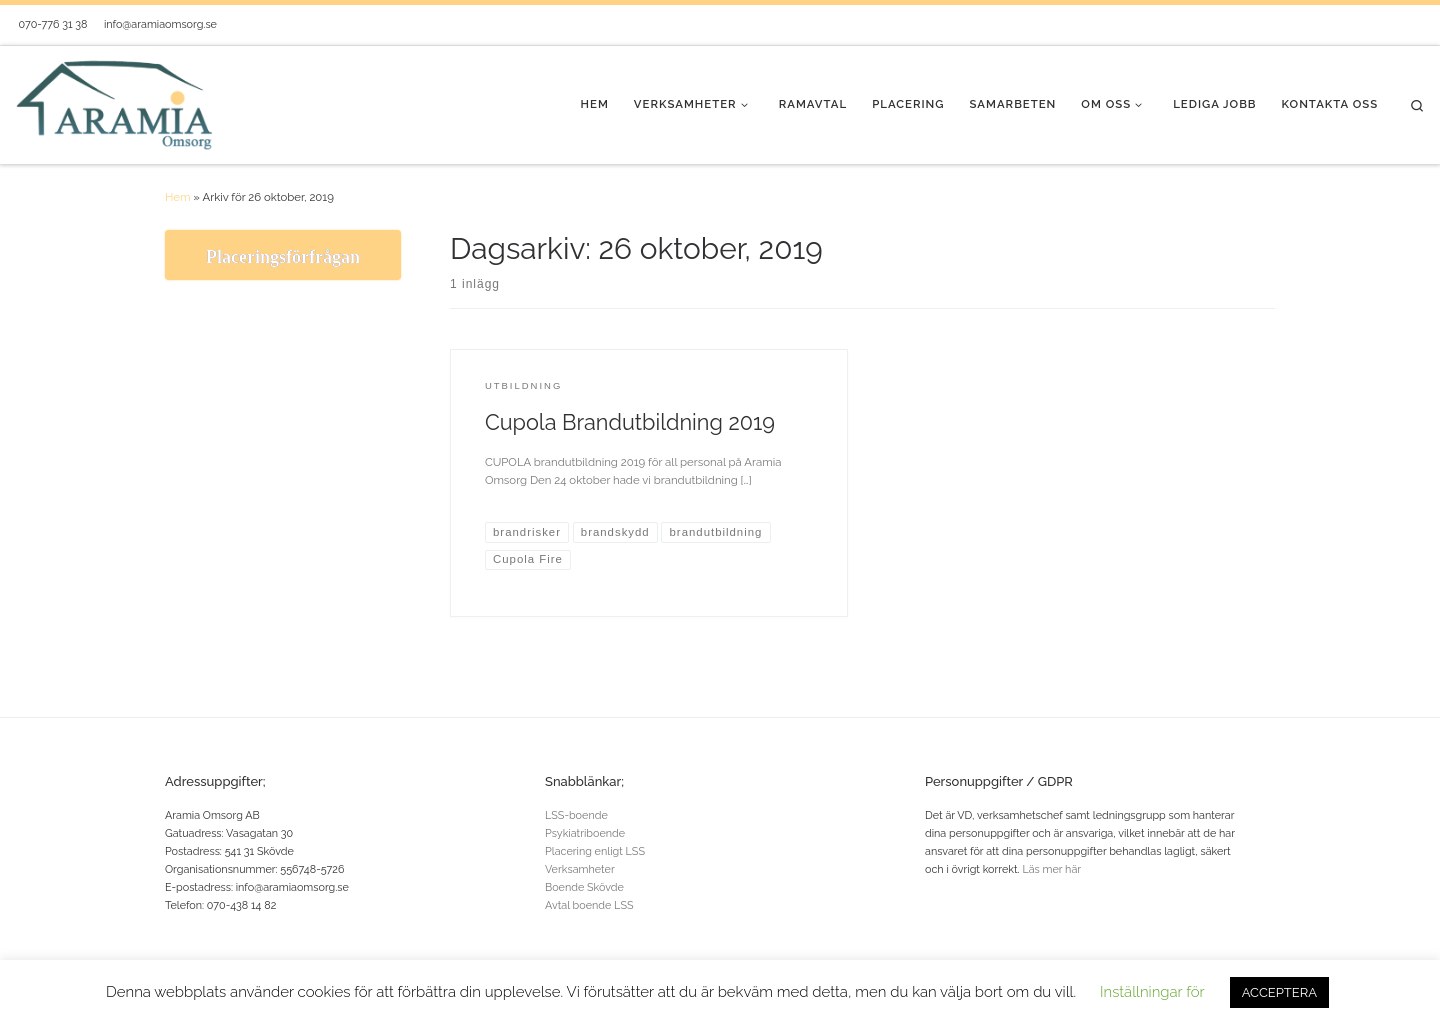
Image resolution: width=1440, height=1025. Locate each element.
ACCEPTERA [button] (1279, 992)
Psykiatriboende (585, 833)
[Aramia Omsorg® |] (116, 103)
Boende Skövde (584, 887)
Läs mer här (1051, 869)
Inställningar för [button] (1152, 992)
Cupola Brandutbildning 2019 (630, 422)
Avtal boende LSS (589, 905)
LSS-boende (576, 815)
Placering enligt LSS (595, 851)
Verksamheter (580, 869)
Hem (177, 197)
